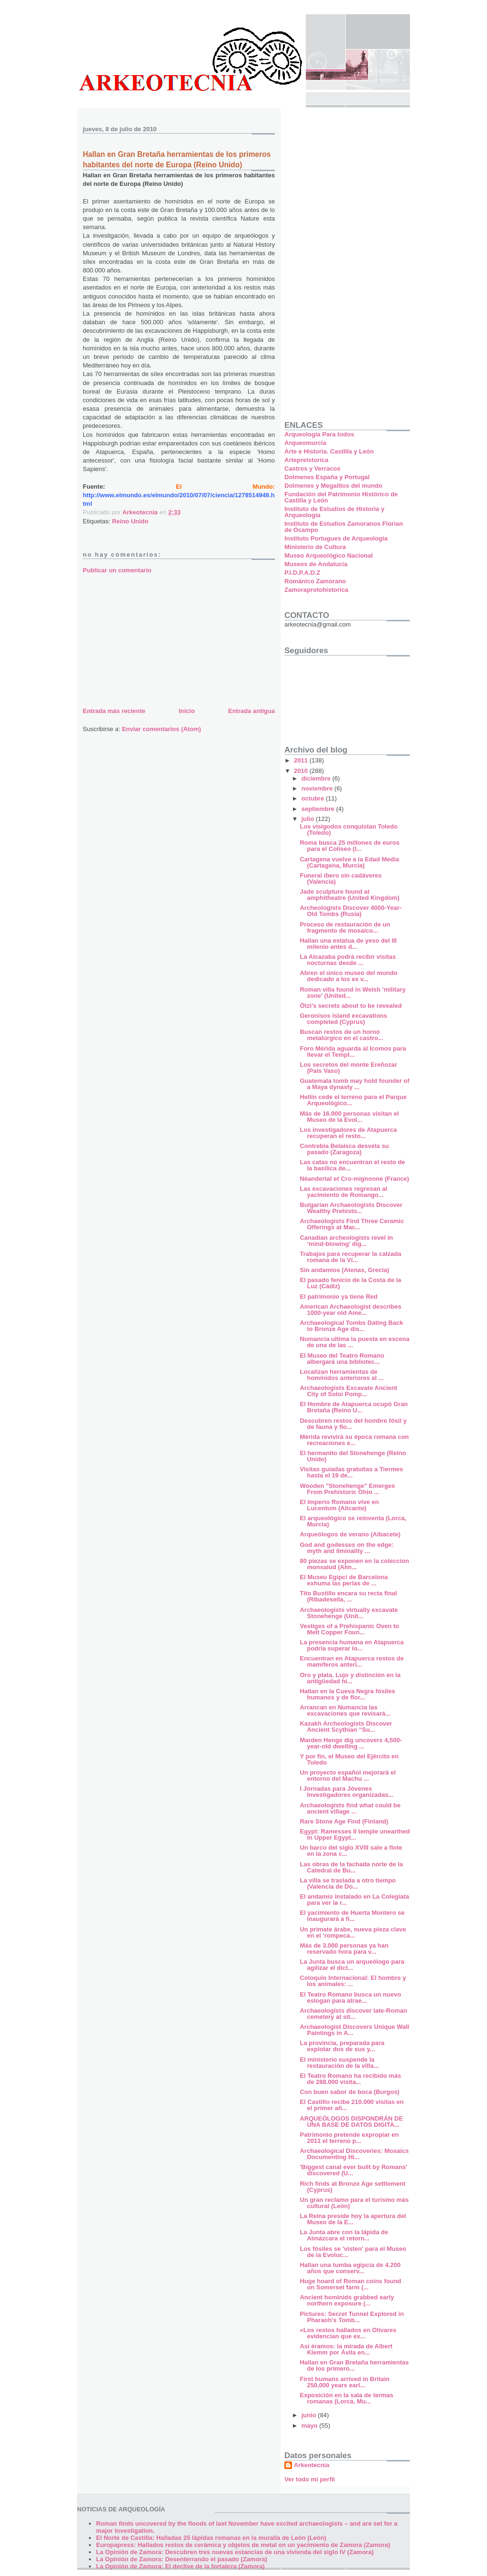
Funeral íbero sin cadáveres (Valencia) (340, 878)
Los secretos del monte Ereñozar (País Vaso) (348, 1067)
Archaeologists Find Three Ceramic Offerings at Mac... (352, 1224)
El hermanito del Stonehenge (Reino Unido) (353, 1456)
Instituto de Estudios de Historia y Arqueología (334, 512)
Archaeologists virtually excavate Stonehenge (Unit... (349, 1613)
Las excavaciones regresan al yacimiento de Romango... (343, 1191)
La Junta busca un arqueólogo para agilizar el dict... (352, 1964)
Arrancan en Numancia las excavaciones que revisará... (345, 1710)
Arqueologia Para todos (319, 434)
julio (309, 818)
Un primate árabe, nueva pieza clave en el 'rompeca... (353, 1932)
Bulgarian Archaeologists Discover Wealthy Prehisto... (351, 1208)
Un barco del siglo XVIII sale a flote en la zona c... (351, 1850)
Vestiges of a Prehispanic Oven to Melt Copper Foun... (349, 1629)
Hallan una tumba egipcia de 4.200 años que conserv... (350, 2268)
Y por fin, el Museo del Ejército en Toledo (349, 1759)
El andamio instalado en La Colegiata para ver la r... (354, 1899)
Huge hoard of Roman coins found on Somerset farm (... (350, 2284)
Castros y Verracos (312, 468)
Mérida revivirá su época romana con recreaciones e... (354, 1440)
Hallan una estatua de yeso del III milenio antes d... (348, 943)
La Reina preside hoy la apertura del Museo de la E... (353, 2219)
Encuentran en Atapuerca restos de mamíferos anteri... (351, 1661)
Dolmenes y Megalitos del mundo (333, 485)
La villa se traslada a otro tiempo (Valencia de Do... (348, 1883)
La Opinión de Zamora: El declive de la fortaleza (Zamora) (180, 2566)
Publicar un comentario (117, 570)
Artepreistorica (306, 459)
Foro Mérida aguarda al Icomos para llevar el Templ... (353, 1051)
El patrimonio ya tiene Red (338, 1296)
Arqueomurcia (305, 442)
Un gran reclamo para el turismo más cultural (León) (354, 2202)
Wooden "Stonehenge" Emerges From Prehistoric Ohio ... (347, 1488)
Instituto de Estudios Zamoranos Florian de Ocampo (343, 526)
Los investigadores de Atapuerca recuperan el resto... (348, 1132)
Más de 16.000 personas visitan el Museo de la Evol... (349, 1116)
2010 (302, 770)
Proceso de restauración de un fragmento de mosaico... (345, 927)
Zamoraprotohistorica (316, 589)
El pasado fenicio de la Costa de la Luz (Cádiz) (350, 1283)
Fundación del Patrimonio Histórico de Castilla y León (341, 497)
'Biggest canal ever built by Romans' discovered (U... (353, 2170)
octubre (314, 798)
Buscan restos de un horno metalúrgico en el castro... (341, 1035)
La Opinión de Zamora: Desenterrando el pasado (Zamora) (181, 2559)
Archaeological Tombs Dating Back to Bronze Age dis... (351, 1325)
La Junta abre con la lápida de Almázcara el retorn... (344, 2235)
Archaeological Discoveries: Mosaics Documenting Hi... (354, 2154)
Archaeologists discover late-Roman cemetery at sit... (353, 2013)
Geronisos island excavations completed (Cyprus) (343, 1018)
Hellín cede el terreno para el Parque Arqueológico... (353, 1100)
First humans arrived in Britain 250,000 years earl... (345, 2382)
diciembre (317, 778)
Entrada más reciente (114, 710)
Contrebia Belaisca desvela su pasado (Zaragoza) (344, 1149)
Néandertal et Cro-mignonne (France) (354, 1178)
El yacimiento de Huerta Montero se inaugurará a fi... (352, 1915)
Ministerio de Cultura (315, 546)
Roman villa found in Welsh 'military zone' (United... (352, 992)
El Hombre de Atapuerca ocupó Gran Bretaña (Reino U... (354, 1407)
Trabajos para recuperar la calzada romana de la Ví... (350, 1257)
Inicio (187, 710)
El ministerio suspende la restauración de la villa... (339, 2062)
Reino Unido (130, 521)
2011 (302, 760)
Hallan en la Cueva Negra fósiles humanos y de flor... (347, 1694)
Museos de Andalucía (315, 564)
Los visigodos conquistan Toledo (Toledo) (349, 829)
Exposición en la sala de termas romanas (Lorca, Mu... (346, 2398)
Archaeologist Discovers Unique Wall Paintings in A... (354, 2029)
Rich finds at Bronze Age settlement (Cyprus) (352, 2186)
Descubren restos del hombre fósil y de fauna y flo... (353, 1423)
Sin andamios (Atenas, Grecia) (344, 1270)
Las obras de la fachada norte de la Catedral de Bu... (351, 1867)
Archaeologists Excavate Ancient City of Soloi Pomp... (348, 1391)
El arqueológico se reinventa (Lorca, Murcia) (353, 1521)
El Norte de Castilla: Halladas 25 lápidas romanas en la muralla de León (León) (211, 2537)
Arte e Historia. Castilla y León (329, 451)
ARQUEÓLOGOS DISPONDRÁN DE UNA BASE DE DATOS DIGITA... (351, 2121)
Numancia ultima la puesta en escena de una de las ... (354, 1342)
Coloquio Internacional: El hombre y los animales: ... (353, 1980)
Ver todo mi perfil (309, 2479)
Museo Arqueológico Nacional (328, 555)
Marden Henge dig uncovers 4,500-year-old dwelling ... (351, 1743)
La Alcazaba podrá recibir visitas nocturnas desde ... (348, 959)
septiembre (319, 808)
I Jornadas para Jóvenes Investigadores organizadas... (346, 1791)
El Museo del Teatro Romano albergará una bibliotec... (342, 1358)
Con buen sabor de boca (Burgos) (349, 2091)
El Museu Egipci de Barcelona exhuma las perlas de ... (344, 1580)
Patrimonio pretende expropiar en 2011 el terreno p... (349, 2137)
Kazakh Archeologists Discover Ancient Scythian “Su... (346, 1726)
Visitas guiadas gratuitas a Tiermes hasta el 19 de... (351, 1472)
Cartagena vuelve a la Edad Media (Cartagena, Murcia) (349, 862)
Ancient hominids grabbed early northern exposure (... (347, 2300)
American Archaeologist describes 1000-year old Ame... (350, 1309)
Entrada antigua (251, 710)
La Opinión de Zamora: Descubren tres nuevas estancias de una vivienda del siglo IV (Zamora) (235, 2552)
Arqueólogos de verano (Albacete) (350, 1534)
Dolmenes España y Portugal (327, 477)
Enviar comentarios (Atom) (161, 729)
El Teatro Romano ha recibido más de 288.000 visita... (350, 2078)
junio (310, 2415)
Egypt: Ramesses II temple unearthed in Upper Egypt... (354, 1834)
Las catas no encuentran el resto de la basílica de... (352, 1165)
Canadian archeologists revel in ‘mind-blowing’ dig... (346, 1240)
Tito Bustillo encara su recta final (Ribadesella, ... (348, 1596)
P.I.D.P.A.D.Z (302, 572)
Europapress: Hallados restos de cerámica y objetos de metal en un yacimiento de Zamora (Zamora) (243, 2544)
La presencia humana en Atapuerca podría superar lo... (351, 1645)
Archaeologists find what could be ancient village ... (350, 1808)
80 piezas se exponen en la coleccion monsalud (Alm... (354, 1564)
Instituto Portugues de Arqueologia (336, 538)
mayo (311, 2425)
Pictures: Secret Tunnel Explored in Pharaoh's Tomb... (352, 2317)
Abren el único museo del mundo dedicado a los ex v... (348, 976)
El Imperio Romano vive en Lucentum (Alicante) (339, 1505)
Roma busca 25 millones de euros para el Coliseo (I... (349, 845)
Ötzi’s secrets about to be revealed (350, 1005)
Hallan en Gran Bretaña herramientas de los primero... (354, 2365)
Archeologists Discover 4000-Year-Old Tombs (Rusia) (350, 910)
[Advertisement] (154, 638)
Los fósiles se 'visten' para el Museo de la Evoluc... (353, 2251)
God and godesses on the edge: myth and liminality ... (346, 1547)
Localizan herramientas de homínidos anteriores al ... (341, 1374)
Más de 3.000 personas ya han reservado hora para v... (344, 1948)
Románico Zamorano (315, 581)
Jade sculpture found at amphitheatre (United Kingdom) (349, 894)
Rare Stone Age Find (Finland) (344, 1821)
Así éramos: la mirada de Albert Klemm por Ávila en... (346, 2349)
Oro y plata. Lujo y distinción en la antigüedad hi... (350, 1678)
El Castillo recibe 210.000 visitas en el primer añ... (351, 2105)
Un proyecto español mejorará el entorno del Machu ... (348, 1775)
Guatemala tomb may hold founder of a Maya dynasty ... (354, 1083)
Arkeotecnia (311, 2465)
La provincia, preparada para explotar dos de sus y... (342, 2046)
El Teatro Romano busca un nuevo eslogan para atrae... (350, 1997)
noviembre (318, 788)
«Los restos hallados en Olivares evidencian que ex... (348, 2333)
